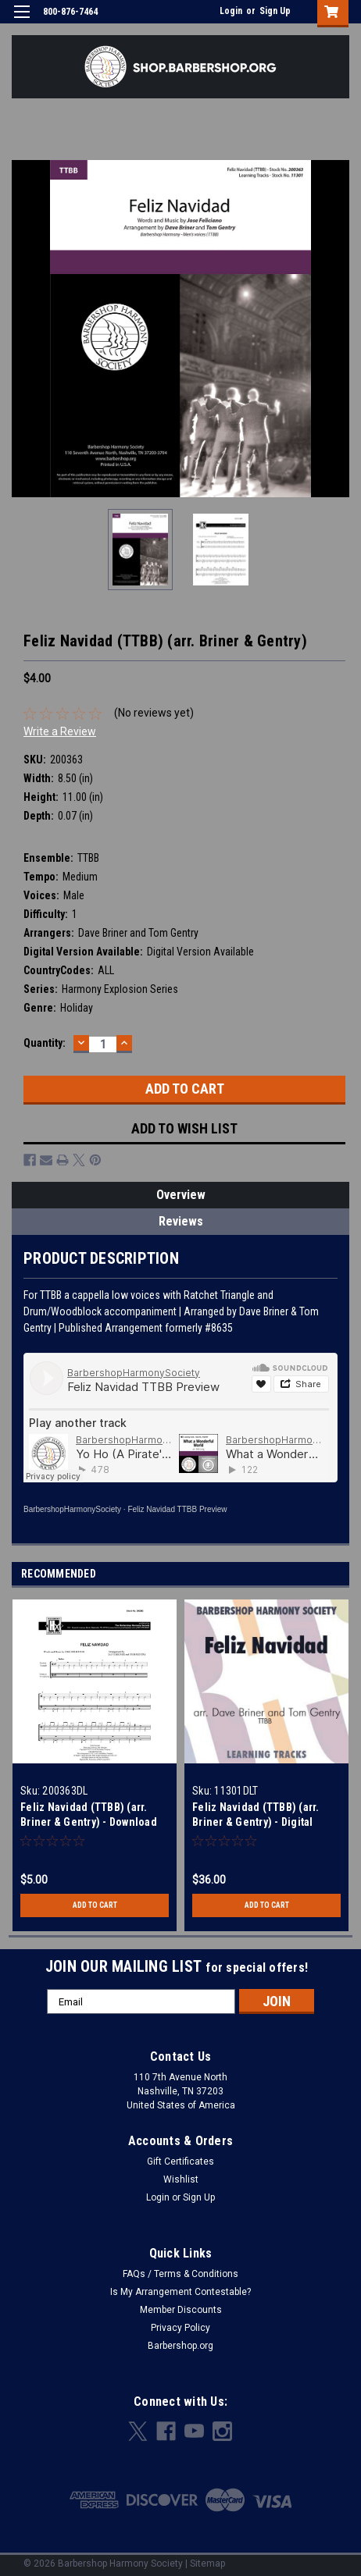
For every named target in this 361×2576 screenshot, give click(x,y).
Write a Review (59, 731)
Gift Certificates (180, 2161)
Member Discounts (181, 2309)
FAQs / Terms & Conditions (180, 2273)
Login (231, 10)
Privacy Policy (180, 2327)
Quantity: (44, 1043)
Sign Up (275, 10)
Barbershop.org (180, 2345)
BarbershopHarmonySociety (72, 1509)
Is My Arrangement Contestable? (180, 2291)
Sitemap (207, 2563)
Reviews (181, 1221)
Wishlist (180, 2179)
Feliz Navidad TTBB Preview (177, 1509)
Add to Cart (95, 1905)
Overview (181, 1194)
